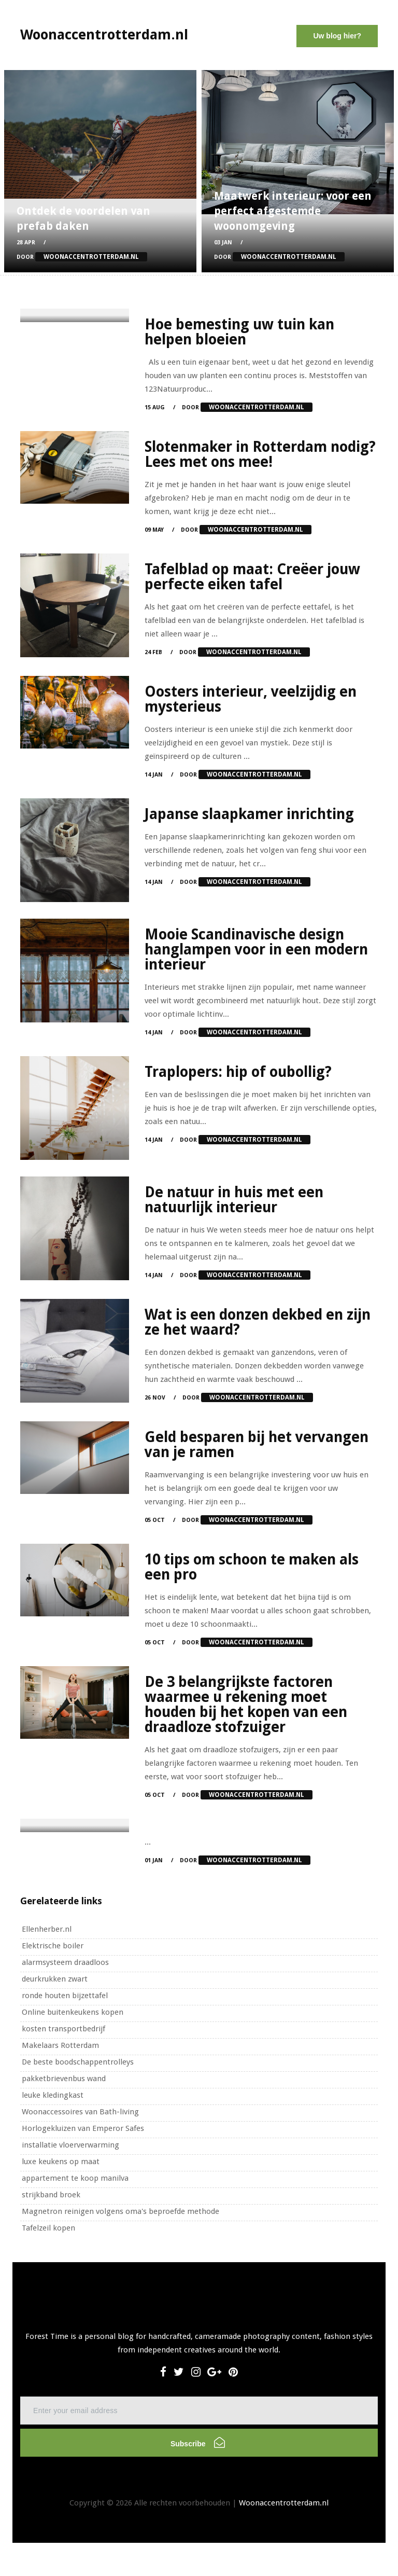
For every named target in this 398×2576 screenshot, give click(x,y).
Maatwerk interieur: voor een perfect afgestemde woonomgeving (293, 210)
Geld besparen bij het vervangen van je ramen (256, 1445)
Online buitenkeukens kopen (72, 2012)
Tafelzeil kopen (48, 2228)
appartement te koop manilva (75, 2178)
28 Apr (26, 242)
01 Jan (154, 1860)
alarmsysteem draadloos (65, 1962)
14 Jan (154, 774)
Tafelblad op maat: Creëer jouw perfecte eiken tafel (252, 577)
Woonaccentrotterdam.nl (284, 2503)
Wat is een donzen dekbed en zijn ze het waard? (258, 1322)
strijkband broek (51, 2194)
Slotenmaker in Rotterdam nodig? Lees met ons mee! (260, 454)
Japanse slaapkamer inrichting (249, 814)
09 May (154, 530)
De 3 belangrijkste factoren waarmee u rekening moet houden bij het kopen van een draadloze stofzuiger (246, 1704)
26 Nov (155, 1397)
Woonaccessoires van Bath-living (80, 2111)
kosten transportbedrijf (63, 2028)
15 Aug (155, 407)
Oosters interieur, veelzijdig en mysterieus (251, 699)
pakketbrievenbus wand (64, 2078)
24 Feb (153, 652)
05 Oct (155, 1520)
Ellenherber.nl (47, 1929)
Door (82, 257)
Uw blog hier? (337, 36)
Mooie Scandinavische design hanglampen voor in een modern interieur (256, 949)
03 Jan (223, 242)
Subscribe (197, 2442)
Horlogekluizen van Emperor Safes (83, 2128)
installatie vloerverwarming (70, 2145)
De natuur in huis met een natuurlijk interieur (234, 1200)
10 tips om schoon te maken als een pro (252, 1567)
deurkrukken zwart (55, 1979)
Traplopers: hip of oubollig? (238, 1072)
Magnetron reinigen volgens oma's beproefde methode (120, 2211)
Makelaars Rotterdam (60, 2045)
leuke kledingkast (52, 2095)
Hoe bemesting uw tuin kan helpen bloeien (239, 332)
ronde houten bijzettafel (65, 1995)
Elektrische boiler (52, 1945)
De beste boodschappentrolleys (78, 2062)
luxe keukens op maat (61, 2161)
